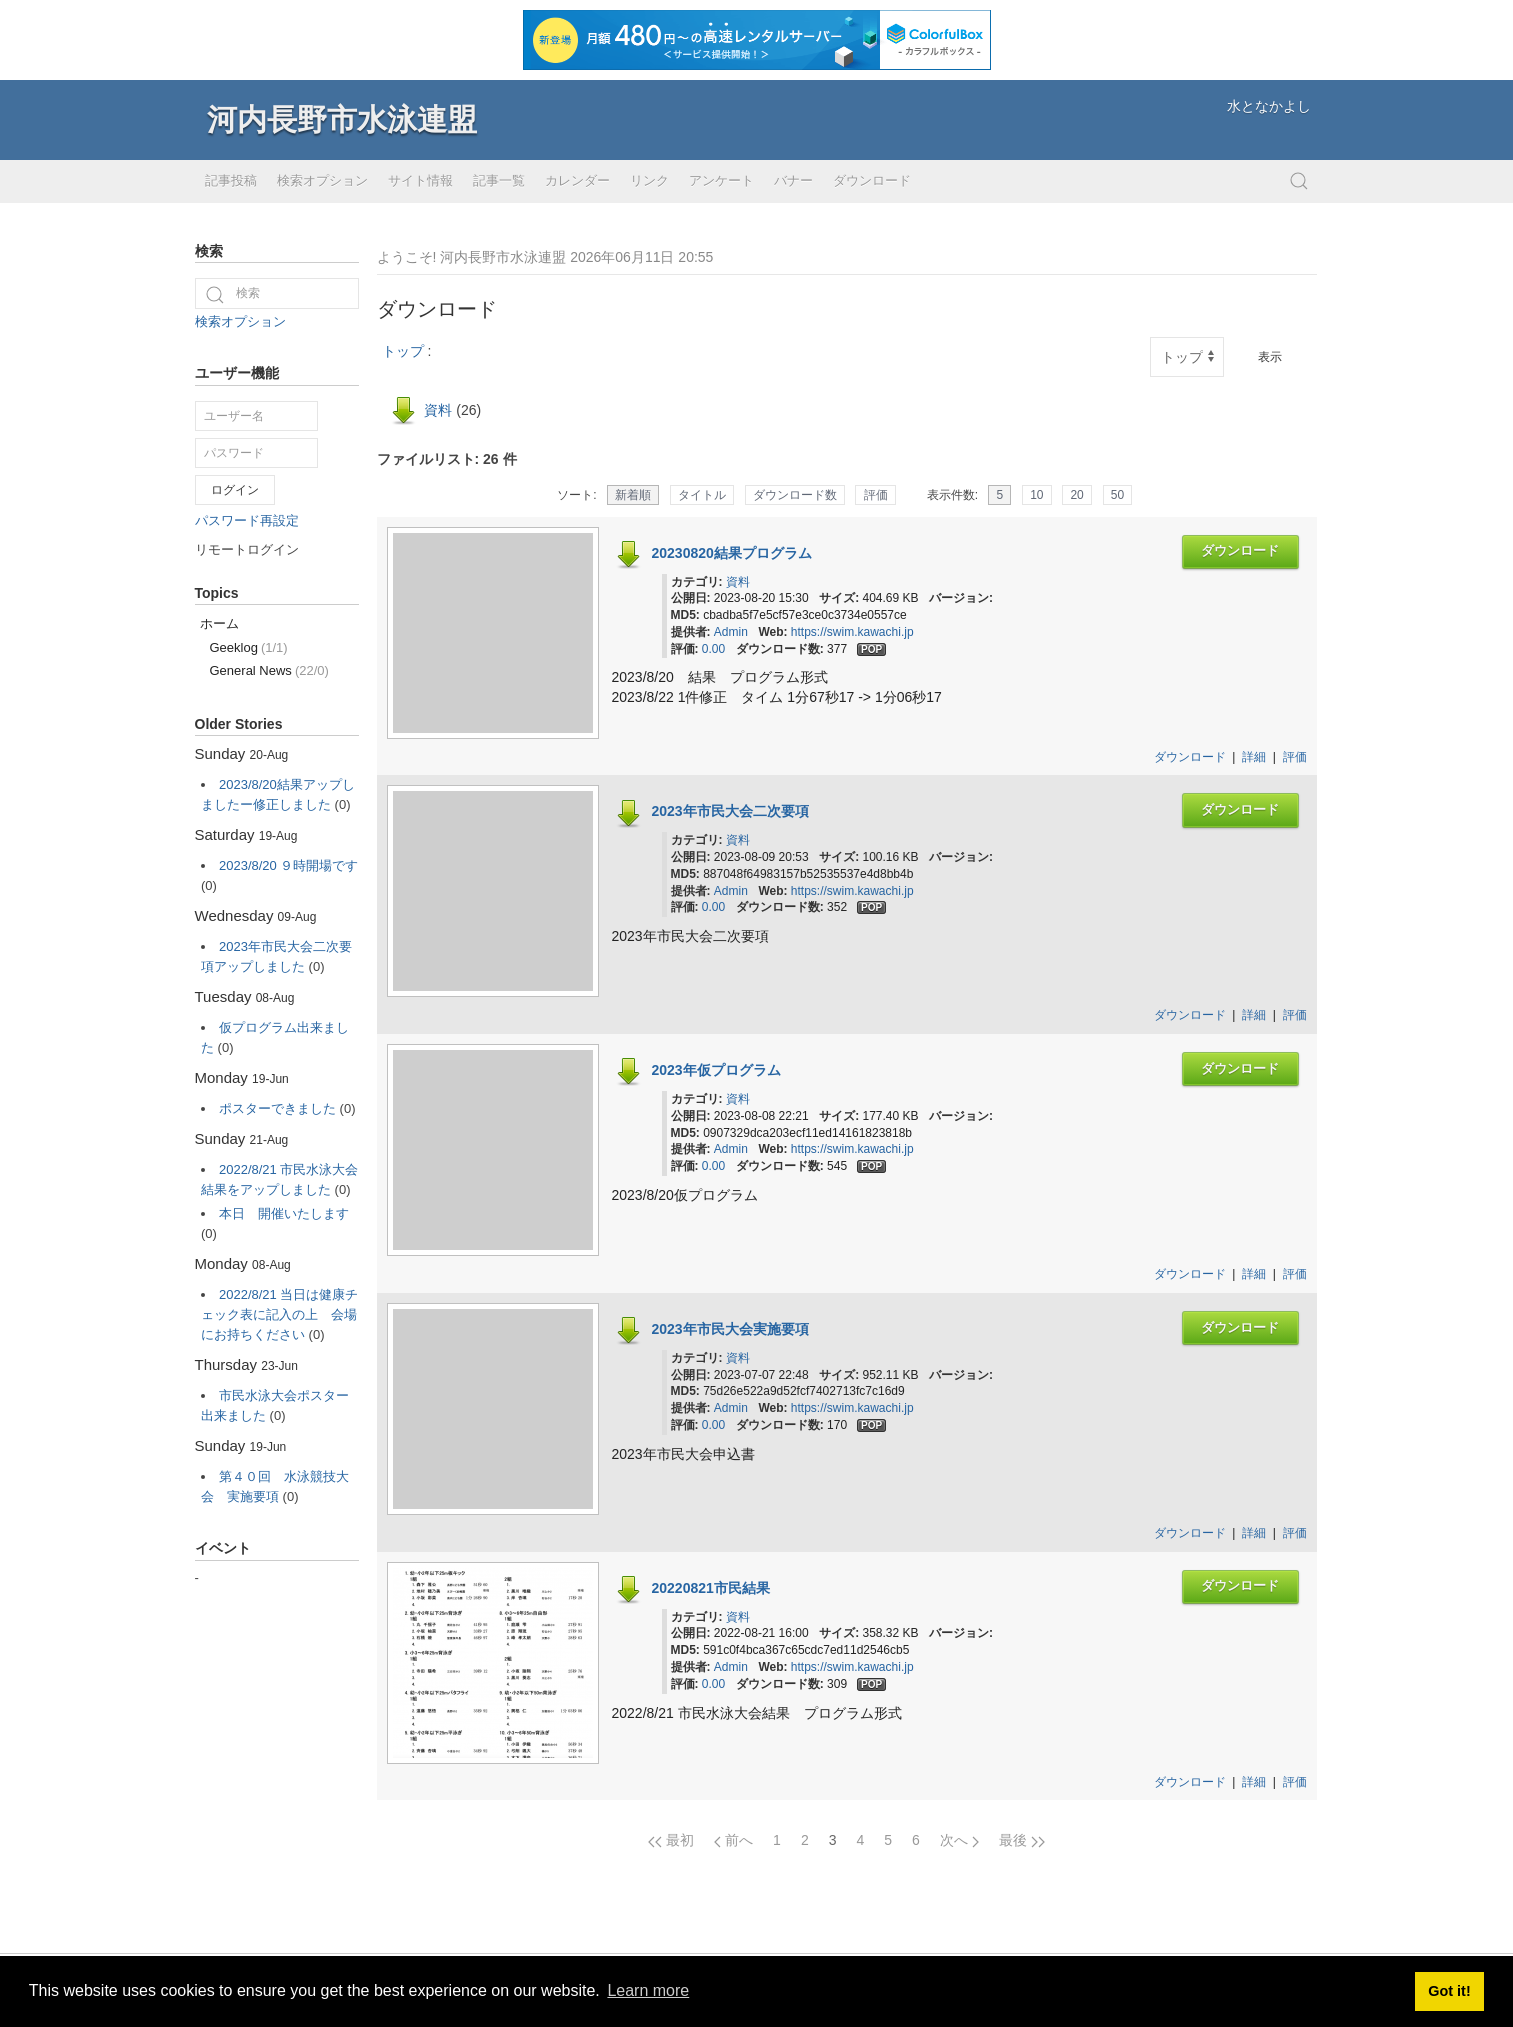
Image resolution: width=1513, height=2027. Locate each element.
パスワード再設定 (247, 520)
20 (1076, 495)
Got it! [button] (1449, 1991)
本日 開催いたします (284, 1213)
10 (1036, 495)
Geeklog (249, 647)
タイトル (702, 495)
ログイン (235, 490)
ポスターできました (277, 1108)
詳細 (1254, 757)
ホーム (219, 623)
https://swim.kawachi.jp (852, 632)
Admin (731, 632)
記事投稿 (231, 180)
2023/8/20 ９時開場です (288, 865)
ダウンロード (872, 180)
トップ (403, 351)
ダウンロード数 (795, 495)
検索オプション (322, 180)
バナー (793, 180)
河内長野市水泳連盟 (342, 119)
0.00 (713, 649)
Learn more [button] (648, 1990)
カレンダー (577, 180)
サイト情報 (420, 180)
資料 (438, 410)
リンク (649, 180)
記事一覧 (499, 180)
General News (269, 670)
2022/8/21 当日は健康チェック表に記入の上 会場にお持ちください (279, 1314)
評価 (876, 495)
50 (1117, 495)
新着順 (633, 495)
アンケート (721, 180)
